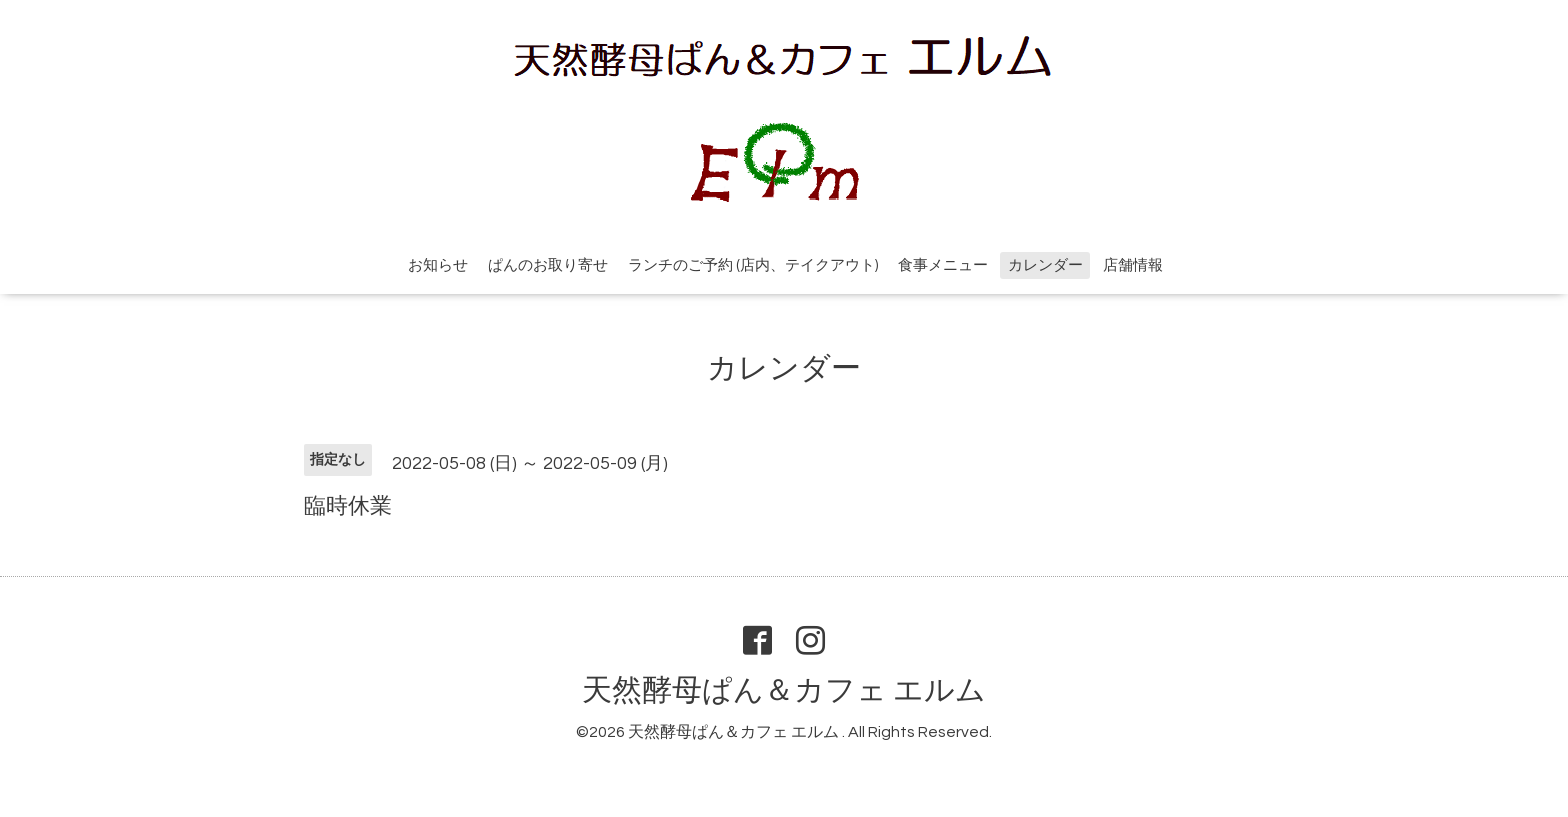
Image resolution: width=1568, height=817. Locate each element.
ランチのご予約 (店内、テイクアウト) (753, 265)
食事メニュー (943, 265)
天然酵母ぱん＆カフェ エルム (784, 690)
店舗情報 (1133, 265)
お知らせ (438, 265)
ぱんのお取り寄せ (548, 265)
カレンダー (1045, 265)
